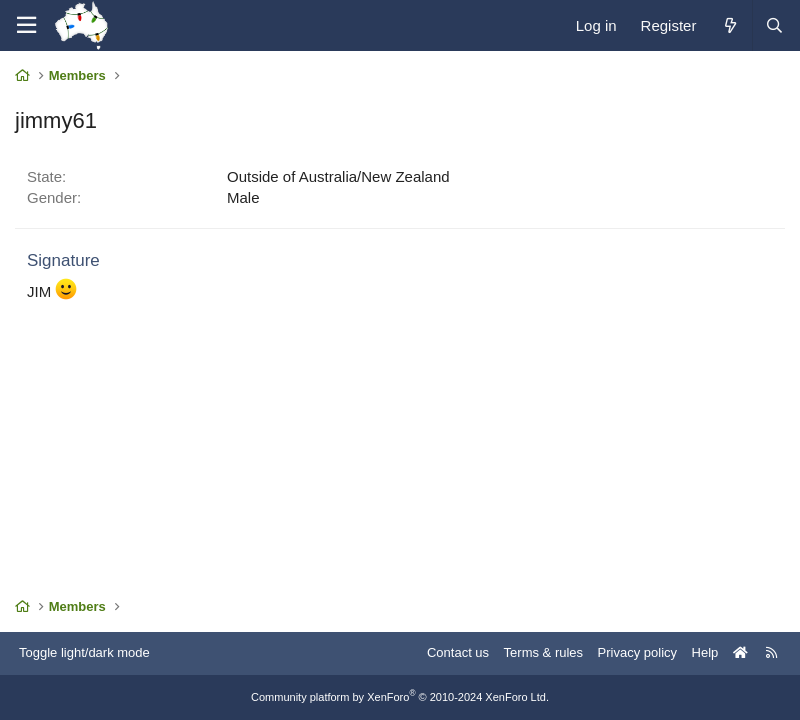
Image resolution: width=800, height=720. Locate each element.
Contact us (458, 652)
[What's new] (729, 25)
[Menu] (26, 25)
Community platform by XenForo (400, 697)
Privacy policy (637, 652)
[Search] (774, 25)
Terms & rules (543, 652)
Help (705, 652)
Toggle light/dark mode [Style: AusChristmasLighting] (84, 652)
